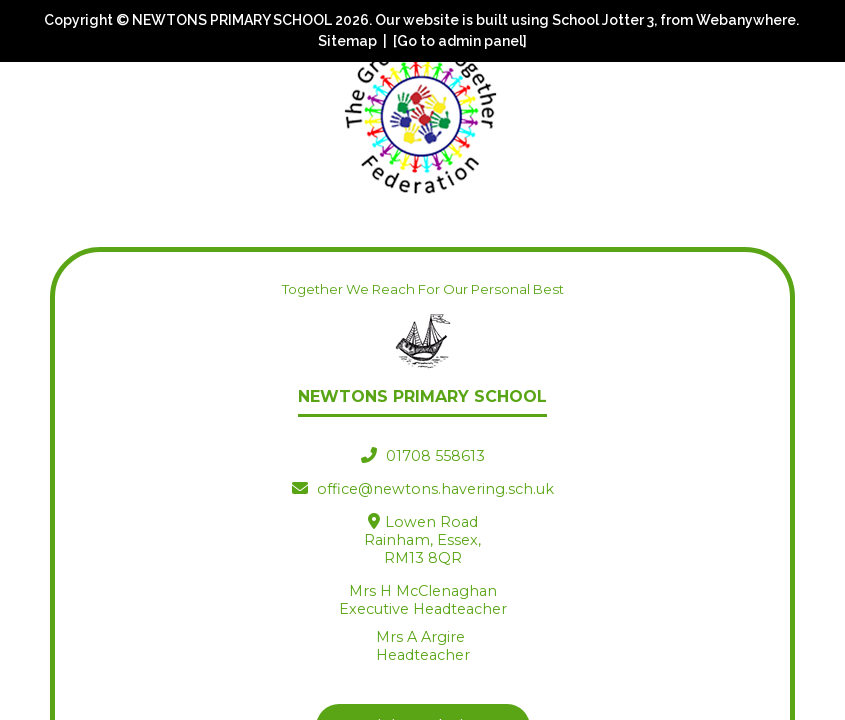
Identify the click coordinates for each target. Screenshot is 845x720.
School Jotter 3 (603, 20)
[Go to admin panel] (460, 41)
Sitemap (347, 41)
